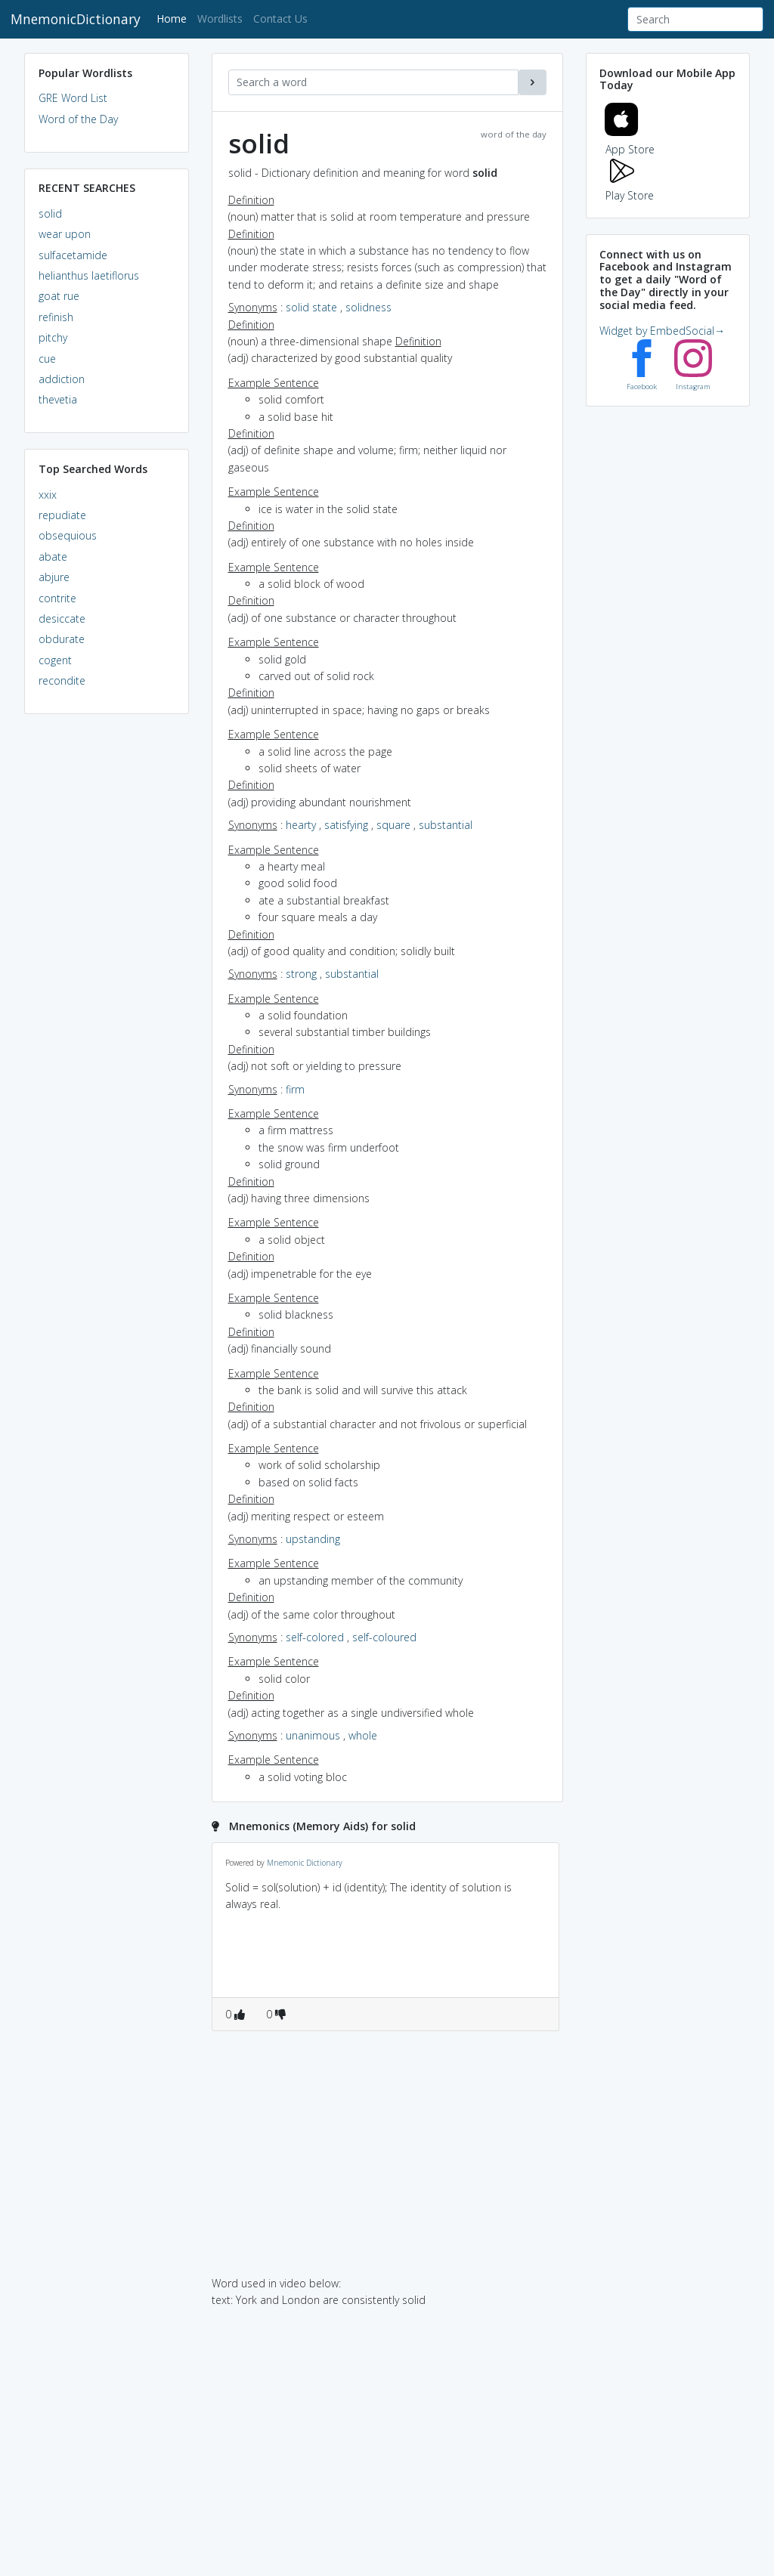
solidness (368, 307)
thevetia (58, 399)
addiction (62, 379)
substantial (445, 825)
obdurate (62, 639)
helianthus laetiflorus (89, 275)
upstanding (313, 1539)
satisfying (346, 825)
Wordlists (220, 18)
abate (53, 556)
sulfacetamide (73, 255)
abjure (54, 577)
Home (174, 18)
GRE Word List (73, 98)
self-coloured (384, 1637)
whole (362, 1735)
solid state (311, 307)
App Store (630, 140)
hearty (301, 825)
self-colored (315, 1637)
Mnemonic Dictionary (304, 1862)
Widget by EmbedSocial (662, 330)
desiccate (62, 618)
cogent (55, 660)
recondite (62, 680)
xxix (48, 494)
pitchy (53, 337)
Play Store (629, 187)
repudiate (62, 515)
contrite (57, 598)
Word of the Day (78, 119)
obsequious (68, 535)
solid (50, 213)
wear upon (65, 234)
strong (301, 973)
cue (47, 358)
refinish (56, 317)
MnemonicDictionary (76, 19)
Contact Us (280, 18)
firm (295, 1089)
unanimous (313, 1735)
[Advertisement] (106, 956)
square (393, 825)
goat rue (59, 296)
